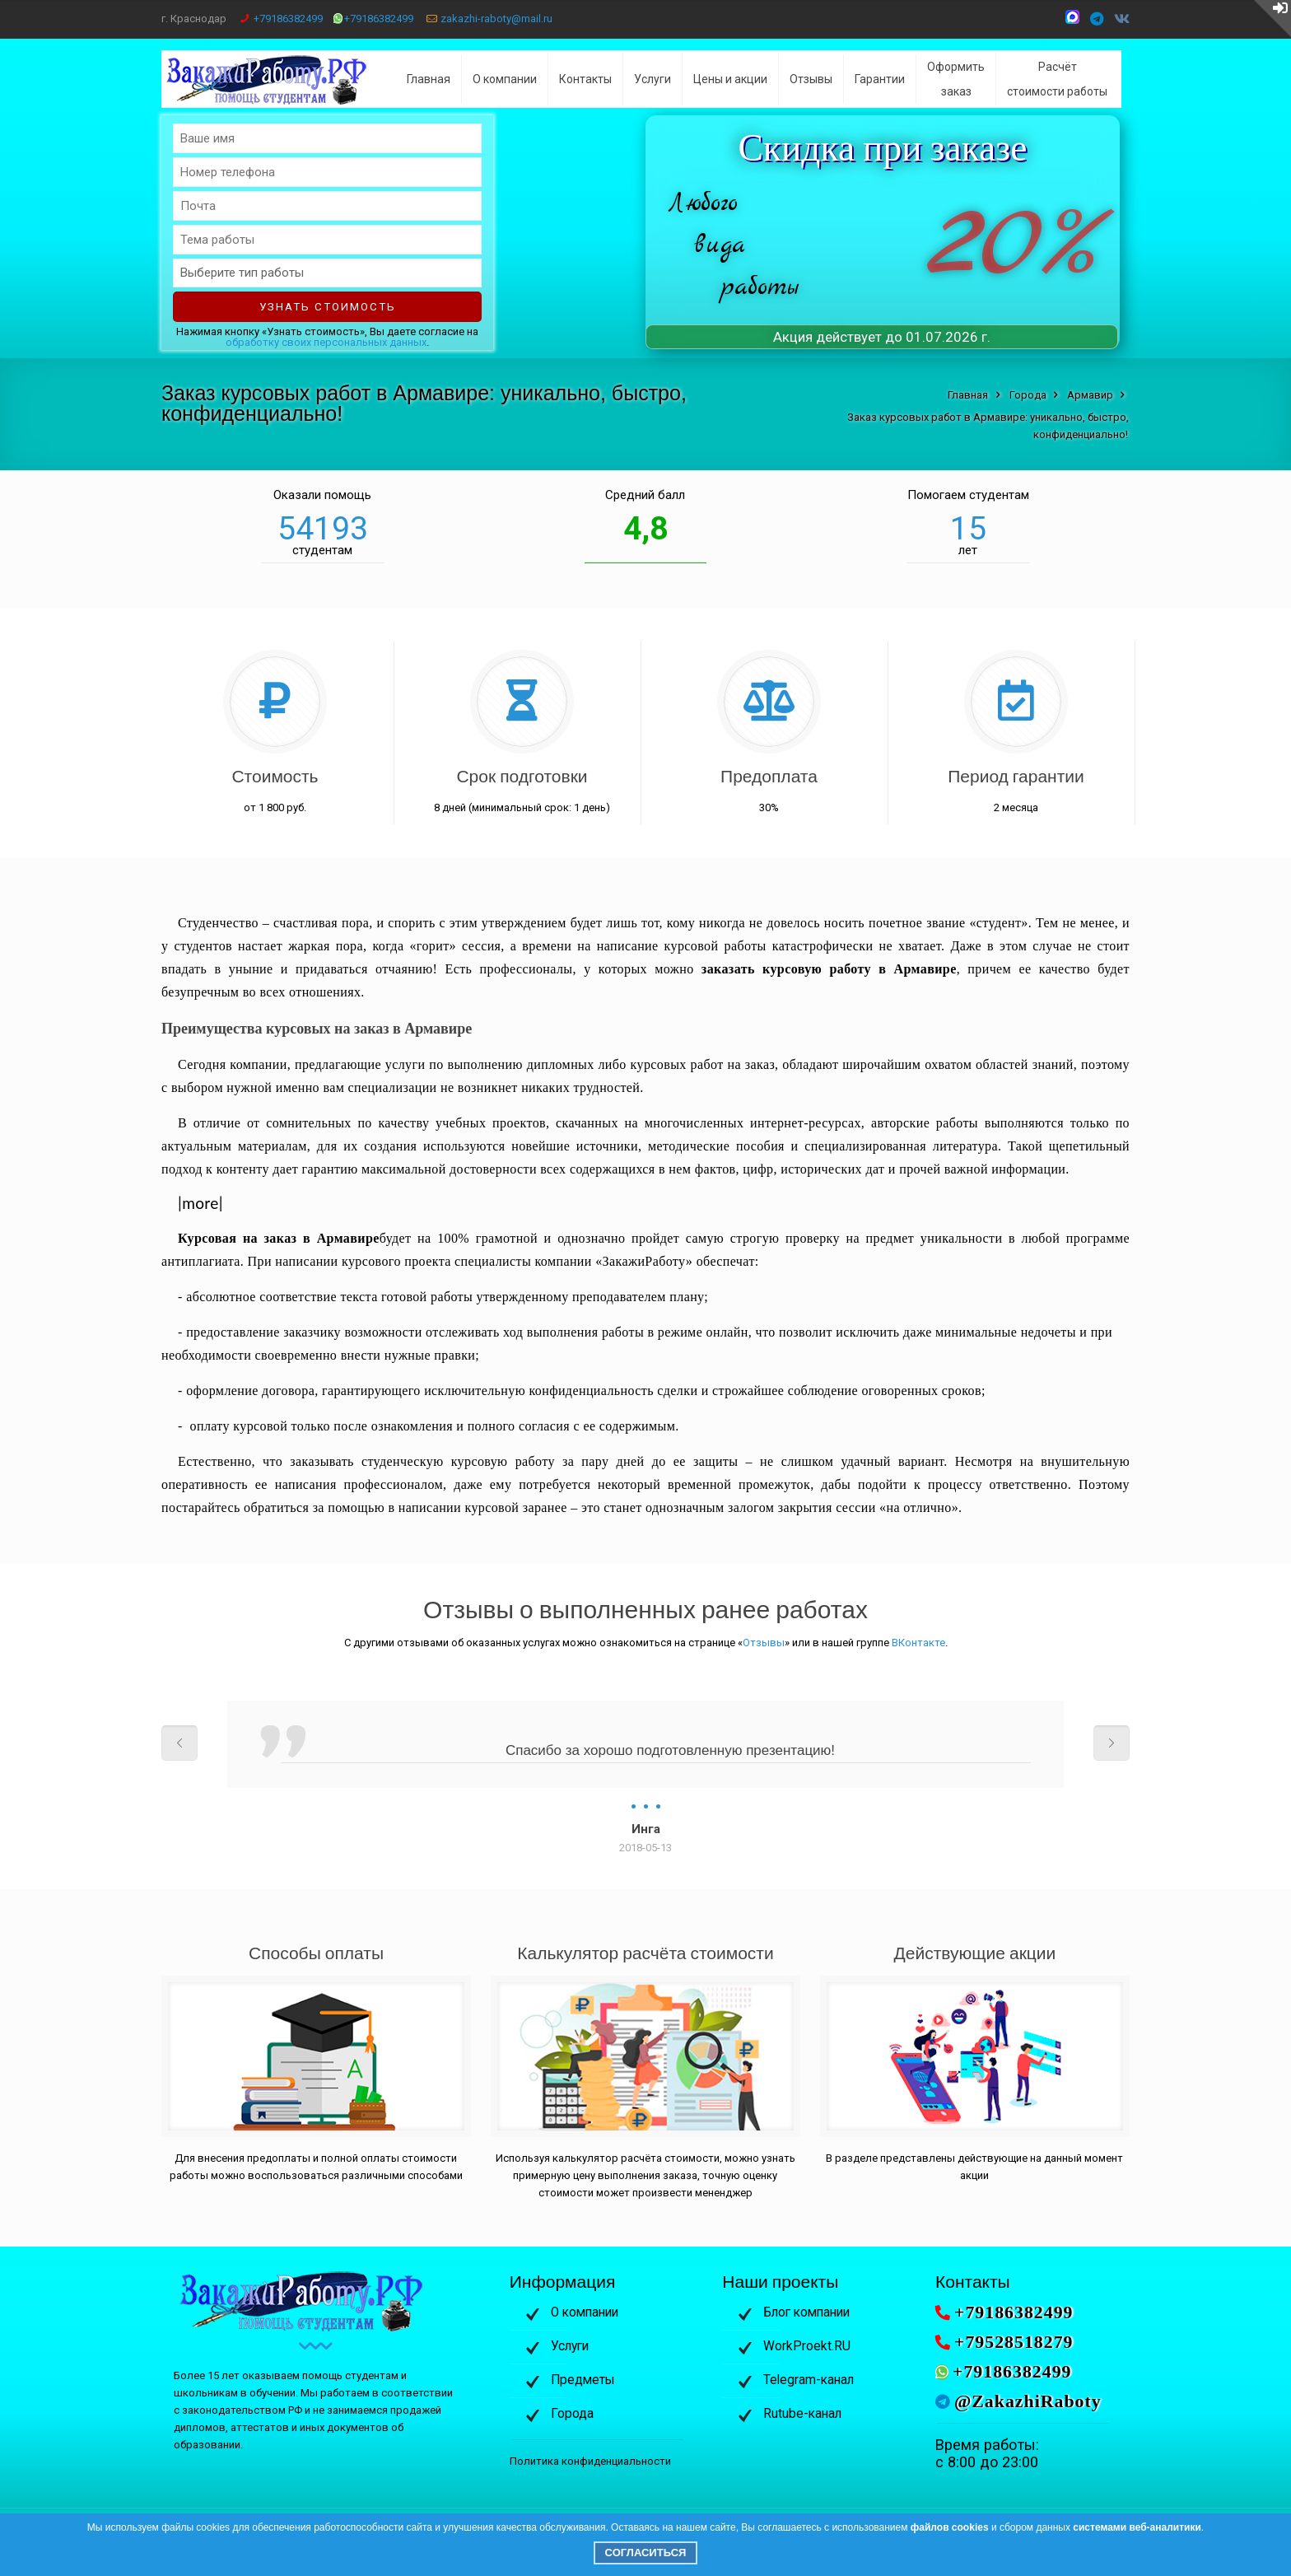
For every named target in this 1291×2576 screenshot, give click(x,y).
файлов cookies (950, 2527)
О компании (584, 2312)
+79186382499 (288, 18)
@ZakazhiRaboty (1028, 2401)
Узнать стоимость (327, 307)
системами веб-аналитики (1136, 2527)
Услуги (570, 2346)
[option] (645, 1778)
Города (572, 2413)
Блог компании (806, 2312)
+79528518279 (1014, 2342)
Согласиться (646, 2552)
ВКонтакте (918, 1642)
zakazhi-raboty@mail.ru (496, 18)
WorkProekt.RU (807, 2346)
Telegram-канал (808, 2380)
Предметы (583, 2380)
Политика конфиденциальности (590, 2461)
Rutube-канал (802, 2413)
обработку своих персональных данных (326, 342)
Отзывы (764, 1642)
